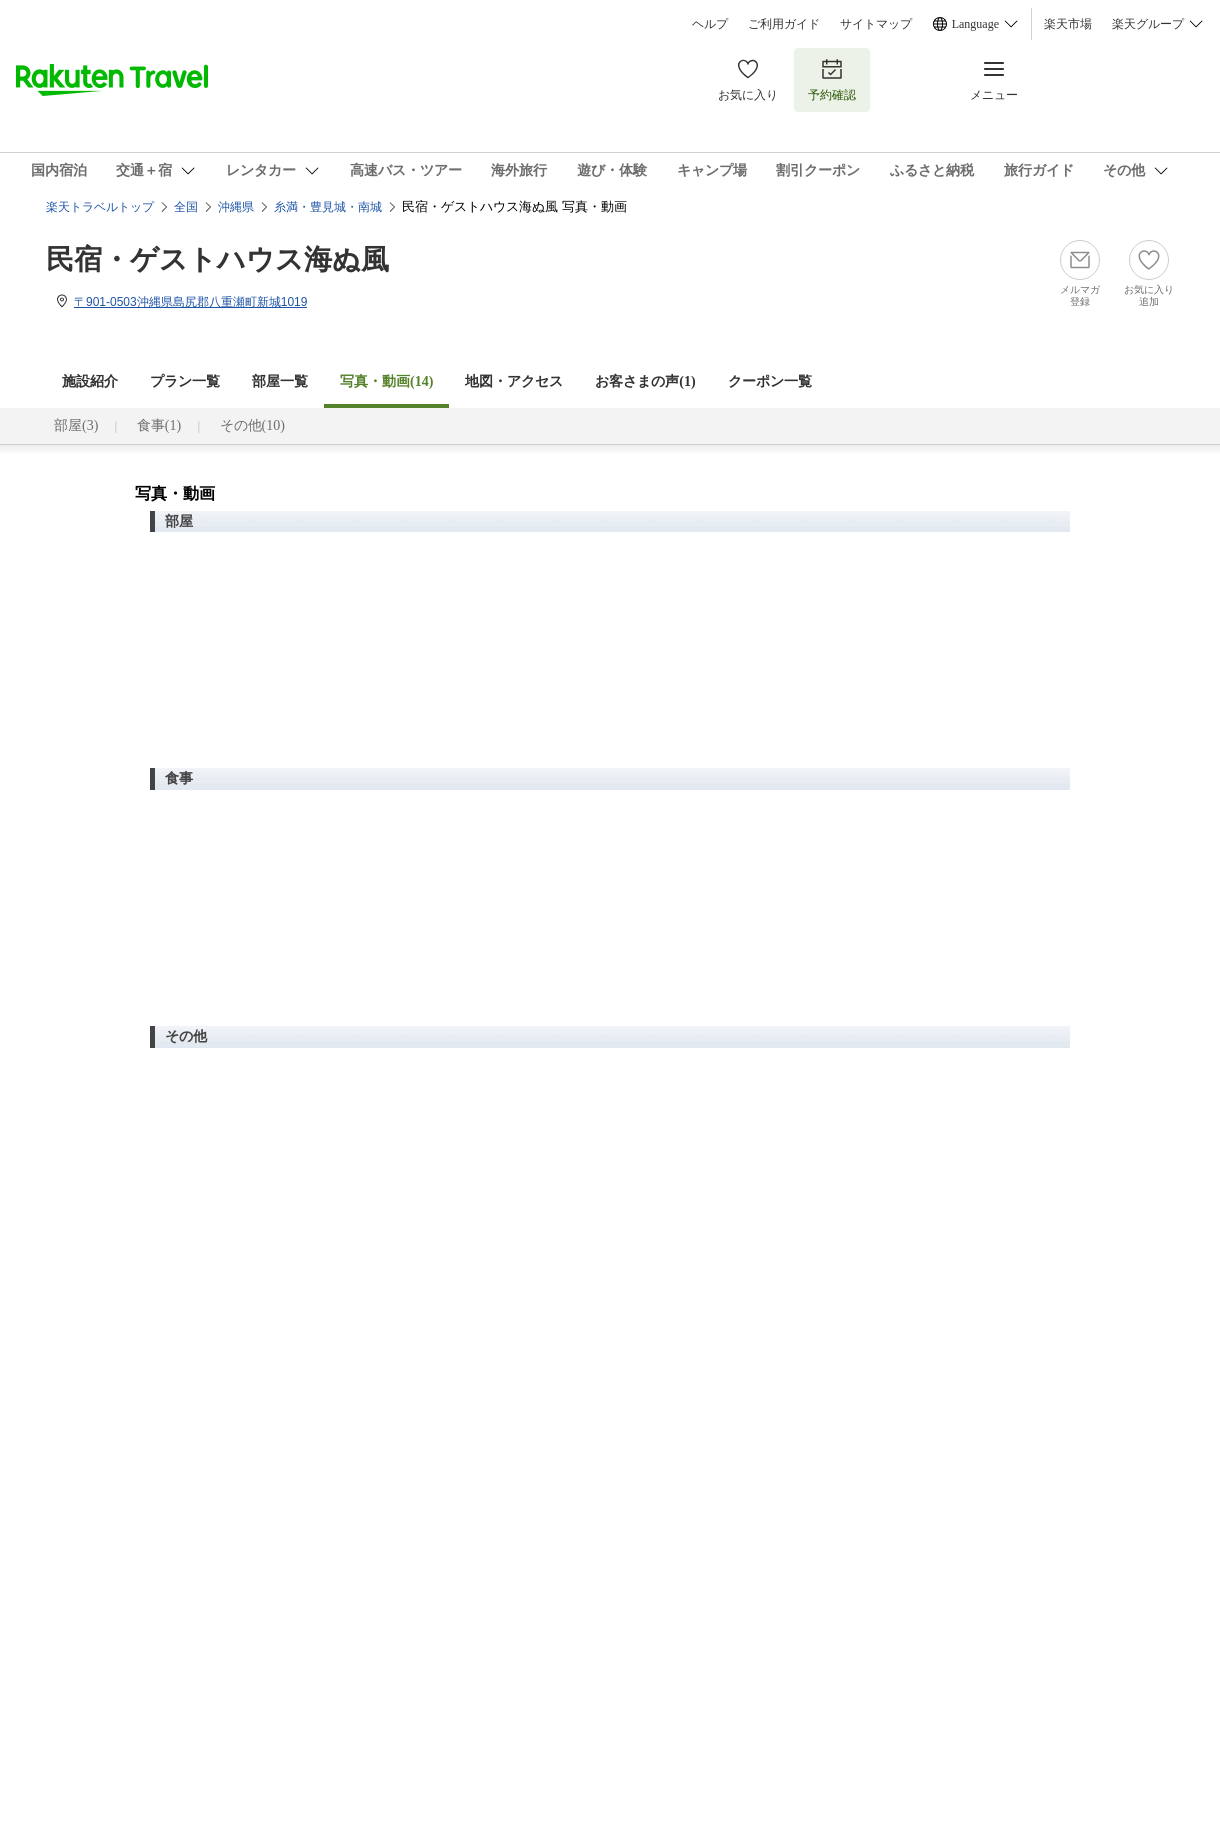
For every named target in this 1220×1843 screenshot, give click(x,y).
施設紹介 (90, 381)
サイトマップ (876, 24)
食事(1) (159, 425)
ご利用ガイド (784, 24)
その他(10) (252, 425)
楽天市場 (1068, 24)
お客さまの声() (645, 381)
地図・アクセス (514, 381)
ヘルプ (710, 24)
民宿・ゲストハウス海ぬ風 (217, 259)
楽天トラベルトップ (100, 207)
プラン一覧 (185, 381)
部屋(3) (76, 425)
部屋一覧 (280, 381)
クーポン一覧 (770, 381)
